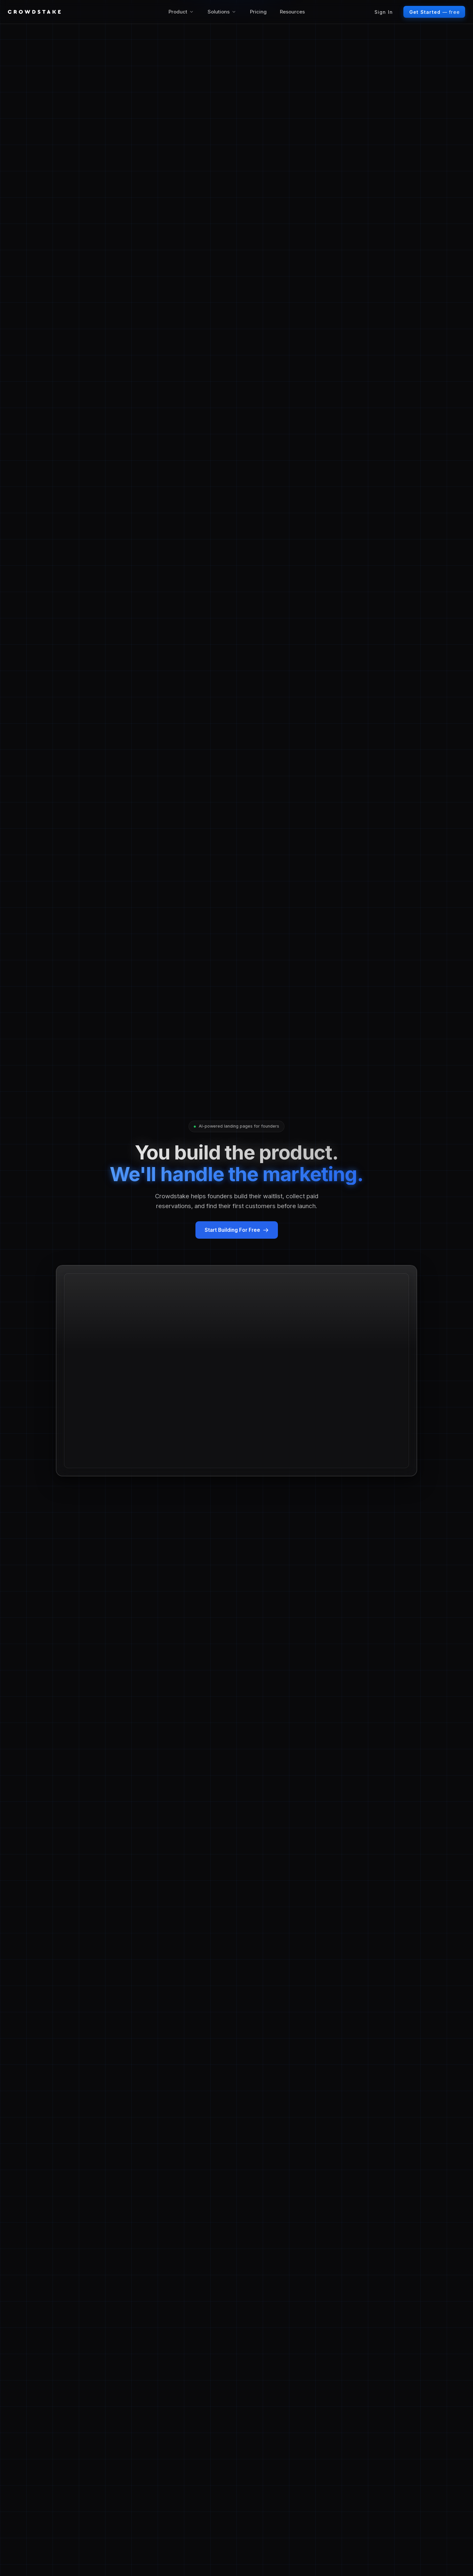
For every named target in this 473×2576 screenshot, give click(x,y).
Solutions (222, 11)
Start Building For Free (237, 1230)
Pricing (258, 12)
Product (181, 11)
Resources (292, 12)
